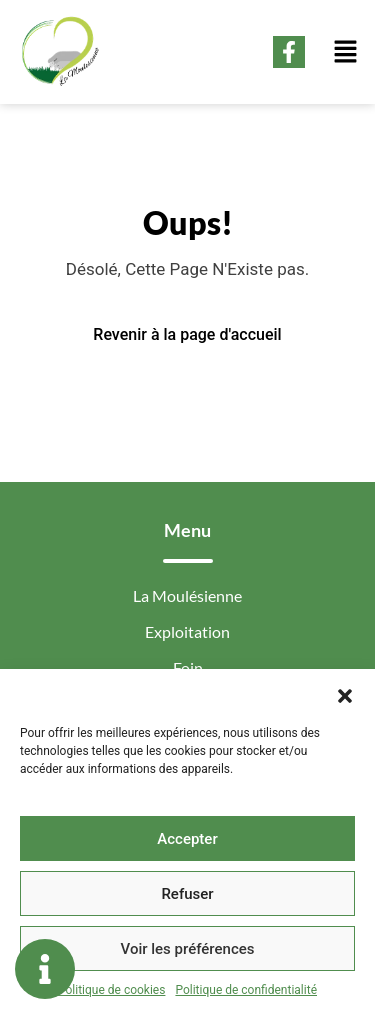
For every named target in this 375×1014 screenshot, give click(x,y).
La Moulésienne (187, 595)
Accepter (187, 839)
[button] (345, 694)
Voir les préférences (188, 949)
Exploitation (187, 631)
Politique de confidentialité (246, 990)
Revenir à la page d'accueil (187, 334)
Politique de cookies (111, 990)
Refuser (187, 894)
